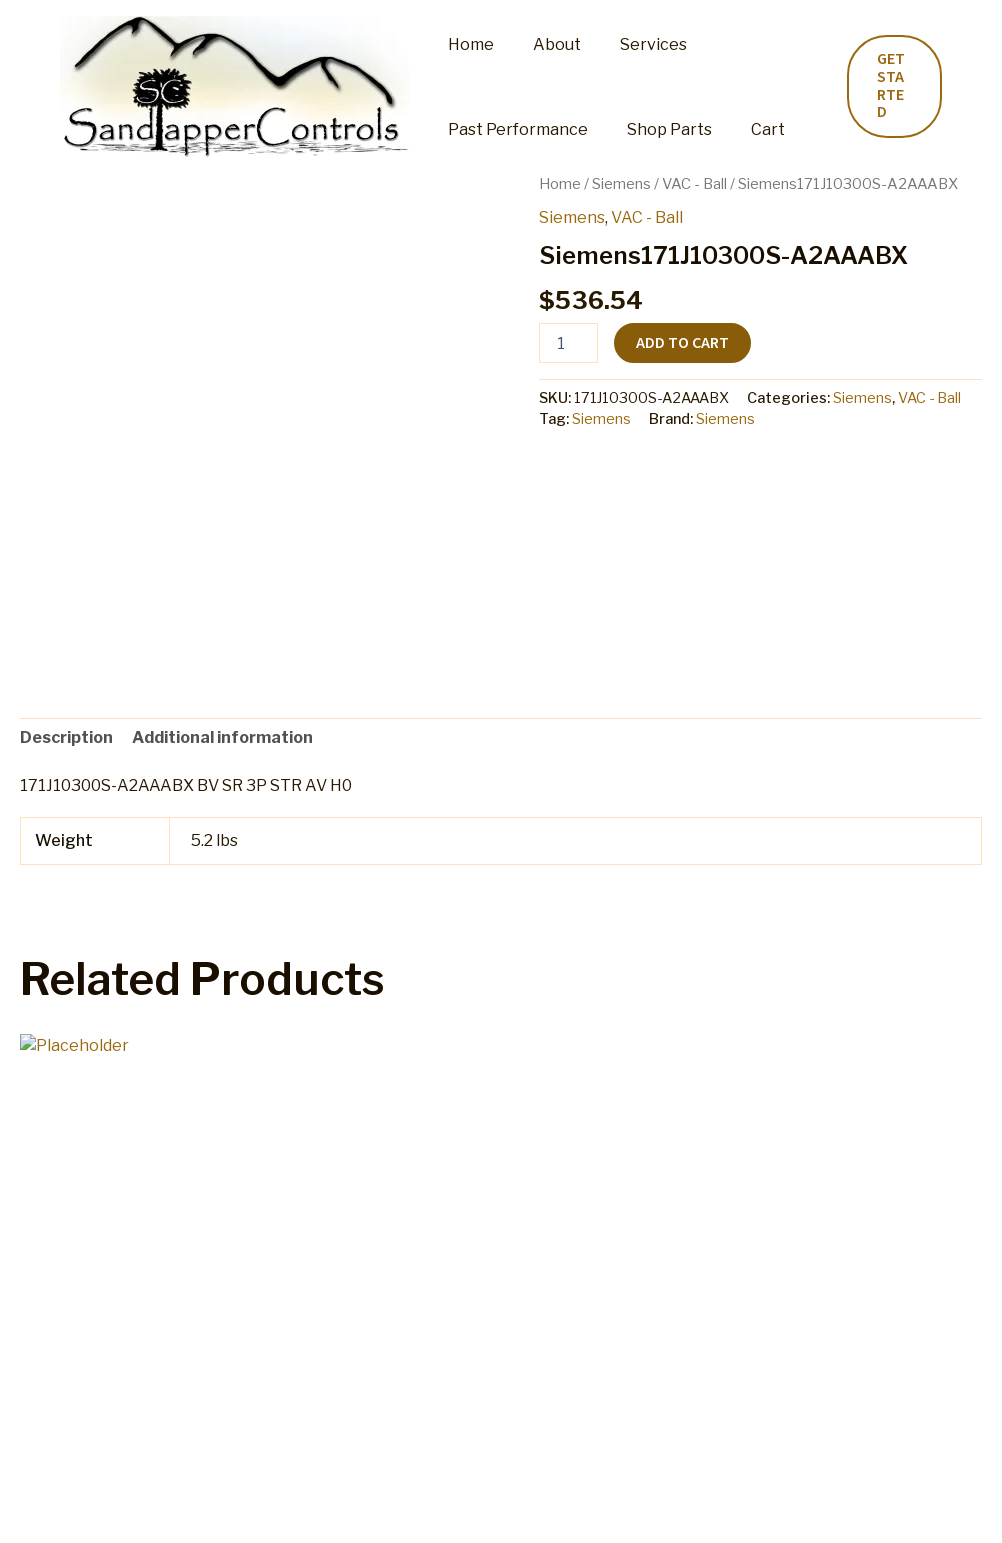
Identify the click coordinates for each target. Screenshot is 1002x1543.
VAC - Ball (694, 184)
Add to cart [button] (100, 1384)
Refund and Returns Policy (447, 1507)
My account (288, 1507)
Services (636, 44)
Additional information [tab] (222, 737)
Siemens (621, 184)
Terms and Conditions (644, 1507)
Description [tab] (66, 737)
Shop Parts (659, 129)
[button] (892, 86)
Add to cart (682, 343)
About (547, 44)
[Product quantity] (568, 343)
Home (468, 44)
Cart (751, 129)
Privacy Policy (795, 1507)
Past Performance (515, 129)
